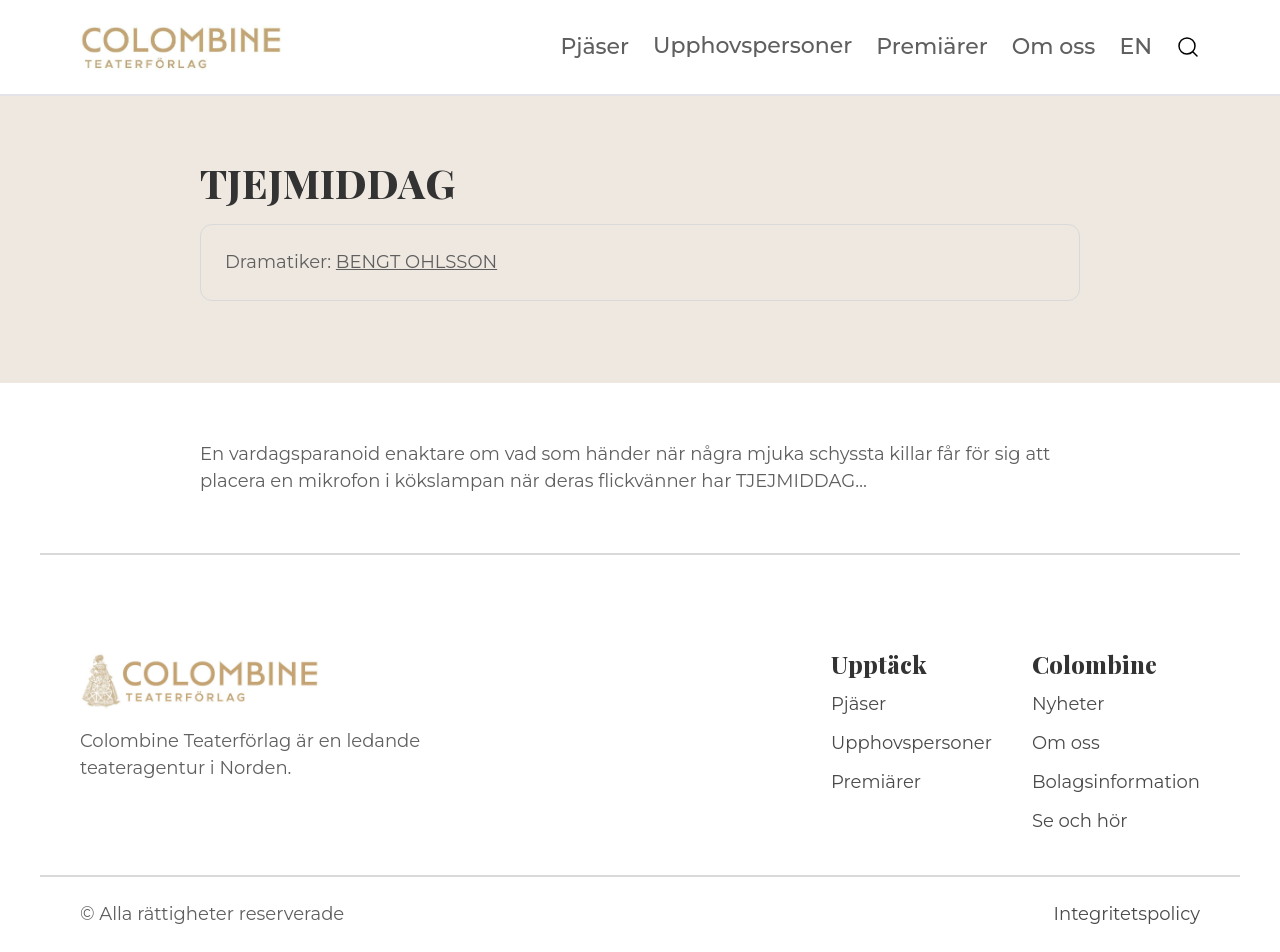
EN (1135, 47)
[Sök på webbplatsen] (1188, 47)
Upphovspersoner (752, 45)
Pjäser (595, 47)
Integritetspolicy (1127, 914)
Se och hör (1080, 821)
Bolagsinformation (1116, 782)
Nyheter (1068, 704)
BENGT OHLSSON (416, 262)
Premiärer (932, 47)
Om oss (1054, 47)
